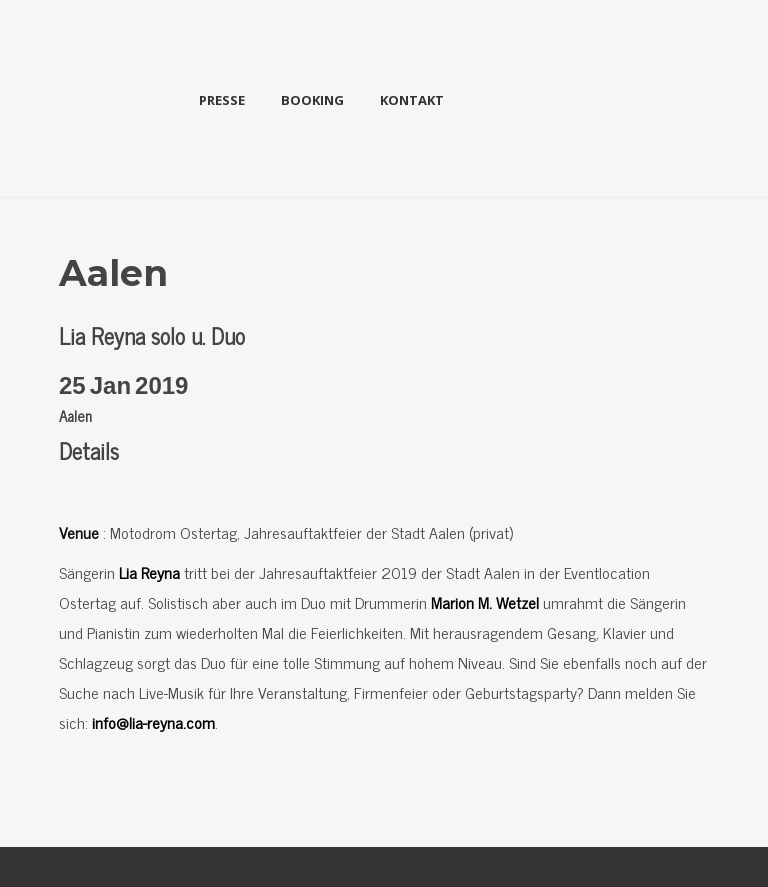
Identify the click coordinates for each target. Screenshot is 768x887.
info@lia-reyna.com (153, 722)
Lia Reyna (149, 572)
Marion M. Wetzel (485, 602)
